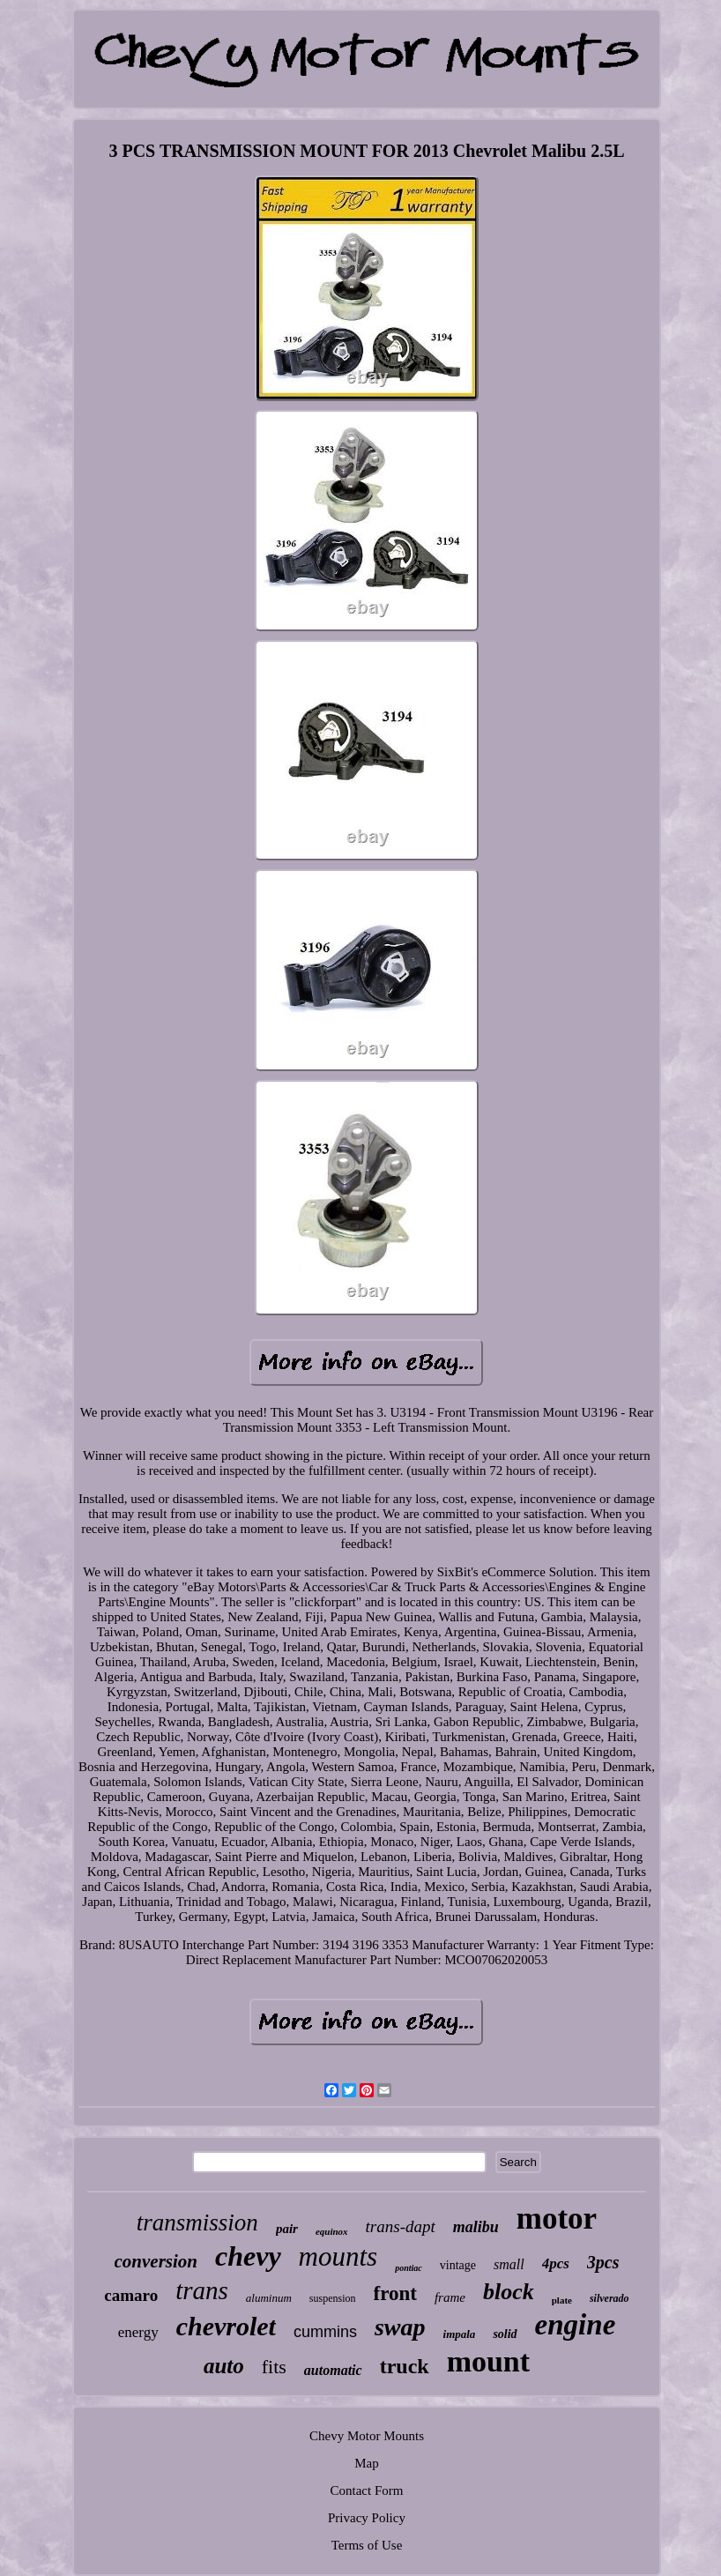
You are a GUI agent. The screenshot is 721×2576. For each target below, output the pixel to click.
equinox (332, 2231)
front (395, 2293)
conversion (156, 2261)
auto (224, 2366)
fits (274, 2367)
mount (488, 2361)
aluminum (269, 2297)
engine (575, 2325)
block (508, 2291)
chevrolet (226, 2326)
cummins (325, 2332)
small (509, 2264)
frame (450, 2297)
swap (400, 2327)
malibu (476, 2227)
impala (459, 2334)
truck (404, 2366)
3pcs (603, 2262)
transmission (197, 2222)
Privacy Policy (366, 2518)
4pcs (555, 2263)
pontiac (408, 2268)
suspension (332, 2298)
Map (366, 2463)
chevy (248, 2256)
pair (287, 2229)
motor (557, 2218)
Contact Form (367, 2490)
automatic (333, 2370)
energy (138, 2332)
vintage (458, 2265)
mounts (338, 2256)
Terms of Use (367, 2545)
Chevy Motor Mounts (366, 2436)
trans (201, 2290)
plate (562, 2300)
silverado (609, 2298)
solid (505, 2334)
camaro (131, 2295)
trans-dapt (400, 2226)
